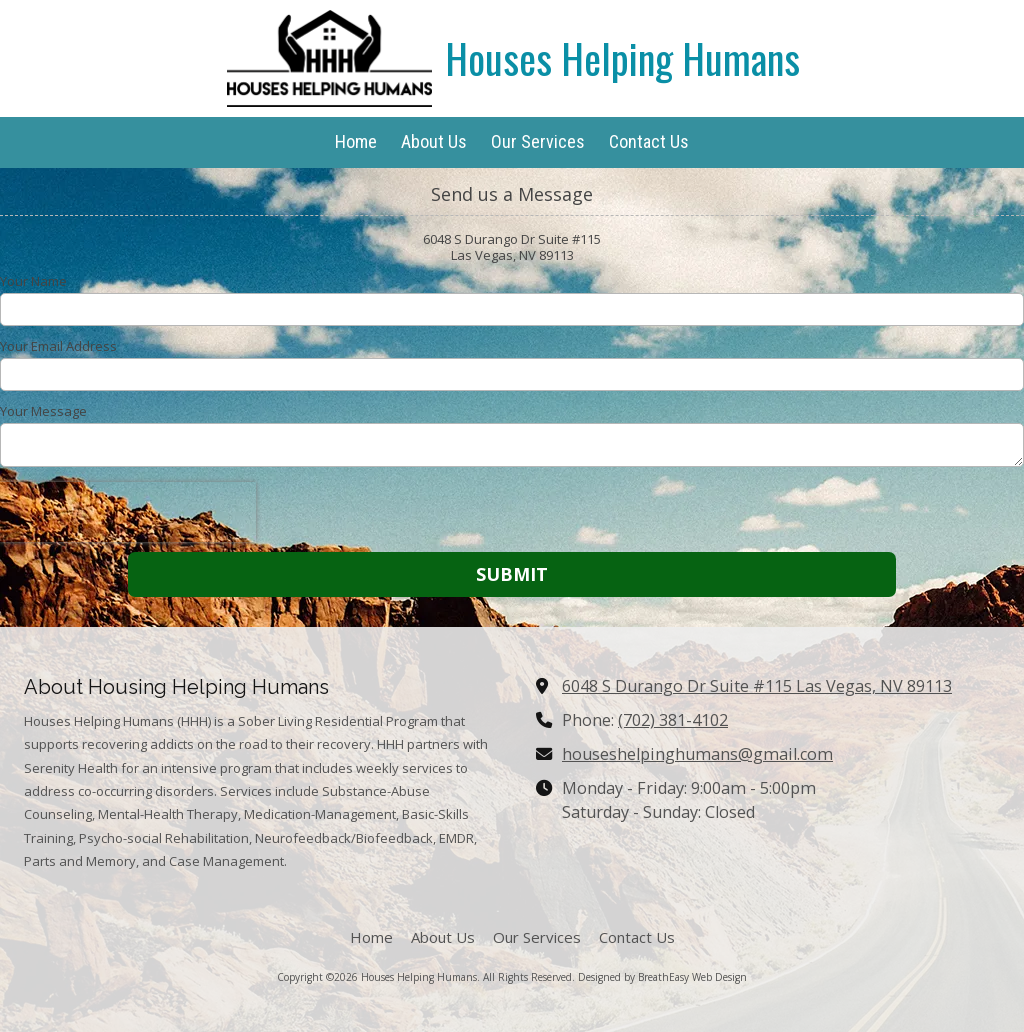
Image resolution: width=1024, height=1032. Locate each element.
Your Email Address (58, 346)
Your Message (43, 411)
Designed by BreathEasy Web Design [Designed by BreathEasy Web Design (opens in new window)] (662, 977)
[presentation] (128, 512)
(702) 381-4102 (673, 720)
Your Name (33, 281)
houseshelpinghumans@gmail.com (697, 754)
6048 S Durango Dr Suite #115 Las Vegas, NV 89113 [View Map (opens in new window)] (757, 686)
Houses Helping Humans (622, 58)
